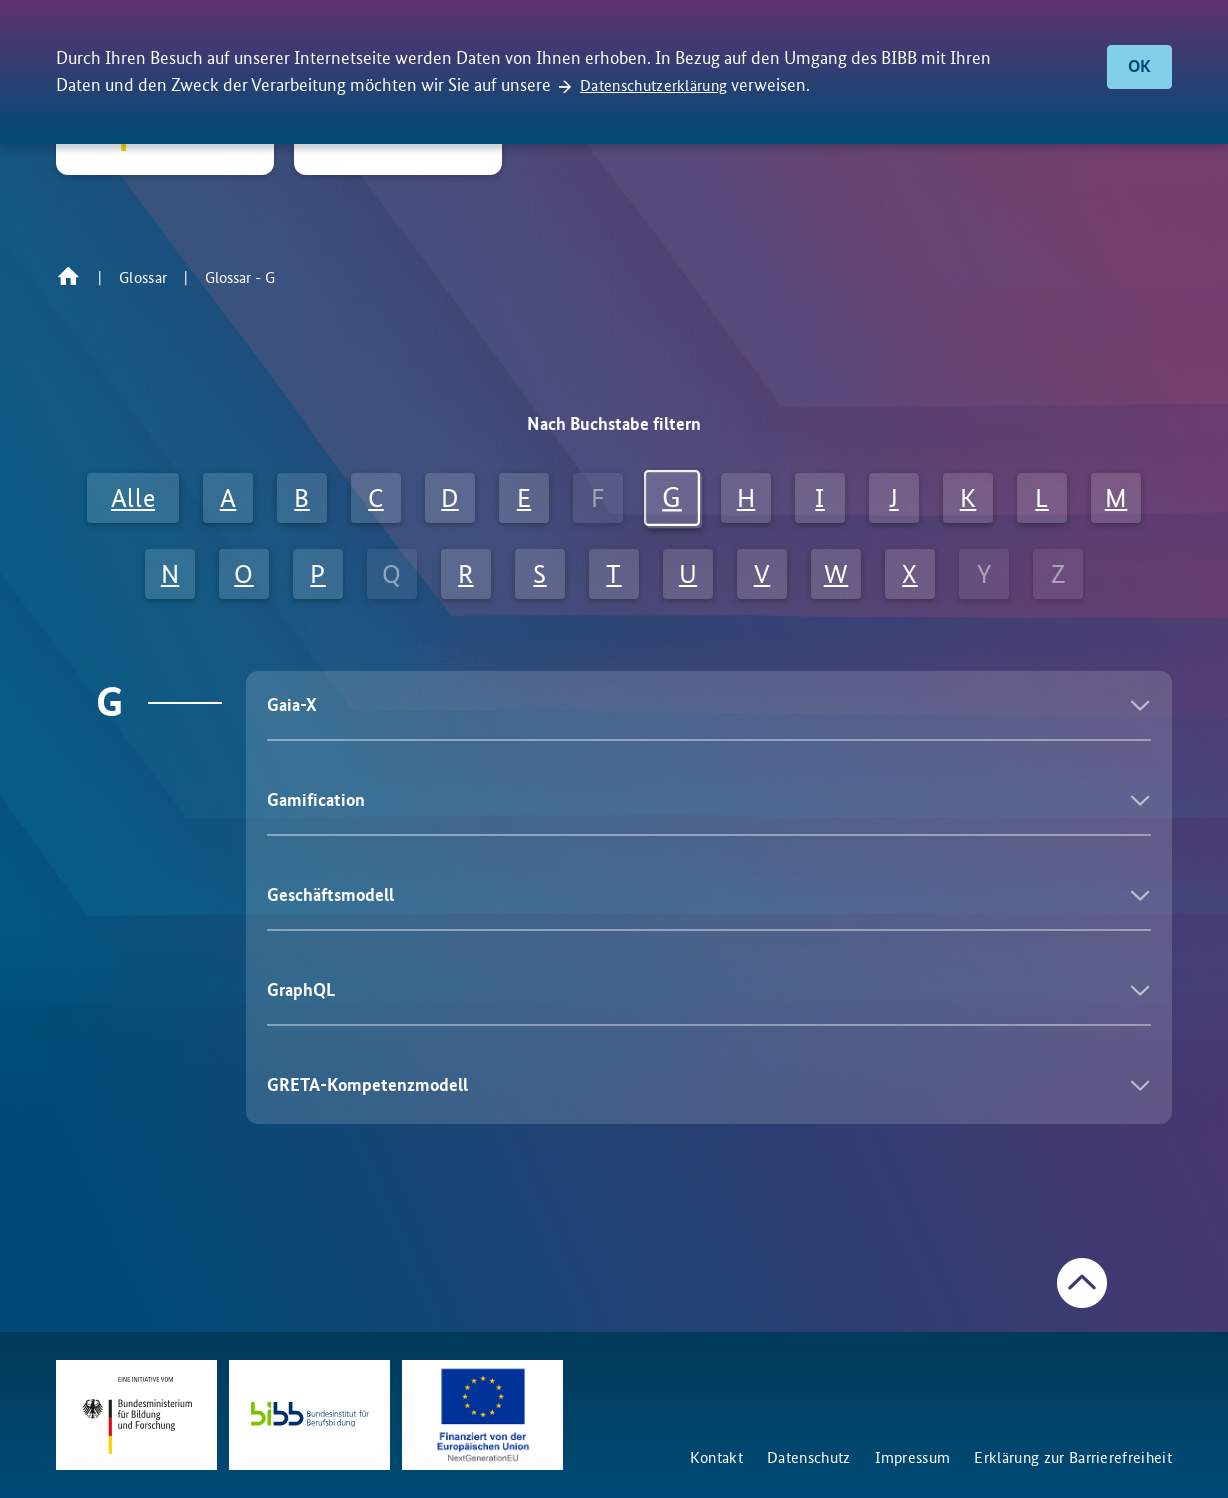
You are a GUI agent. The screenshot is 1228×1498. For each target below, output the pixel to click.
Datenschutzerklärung (653, 85)
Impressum (913, 1457)
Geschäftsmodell (330, 895)
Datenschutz (809, 1457)
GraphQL (301, 990)
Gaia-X (292, 705)
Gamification (316, 800)
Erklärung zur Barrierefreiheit (1073, 1457)
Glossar (143, 277)
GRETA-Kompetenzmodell (367, 1085)
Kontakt (716, 1457)
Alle (133, 498)
